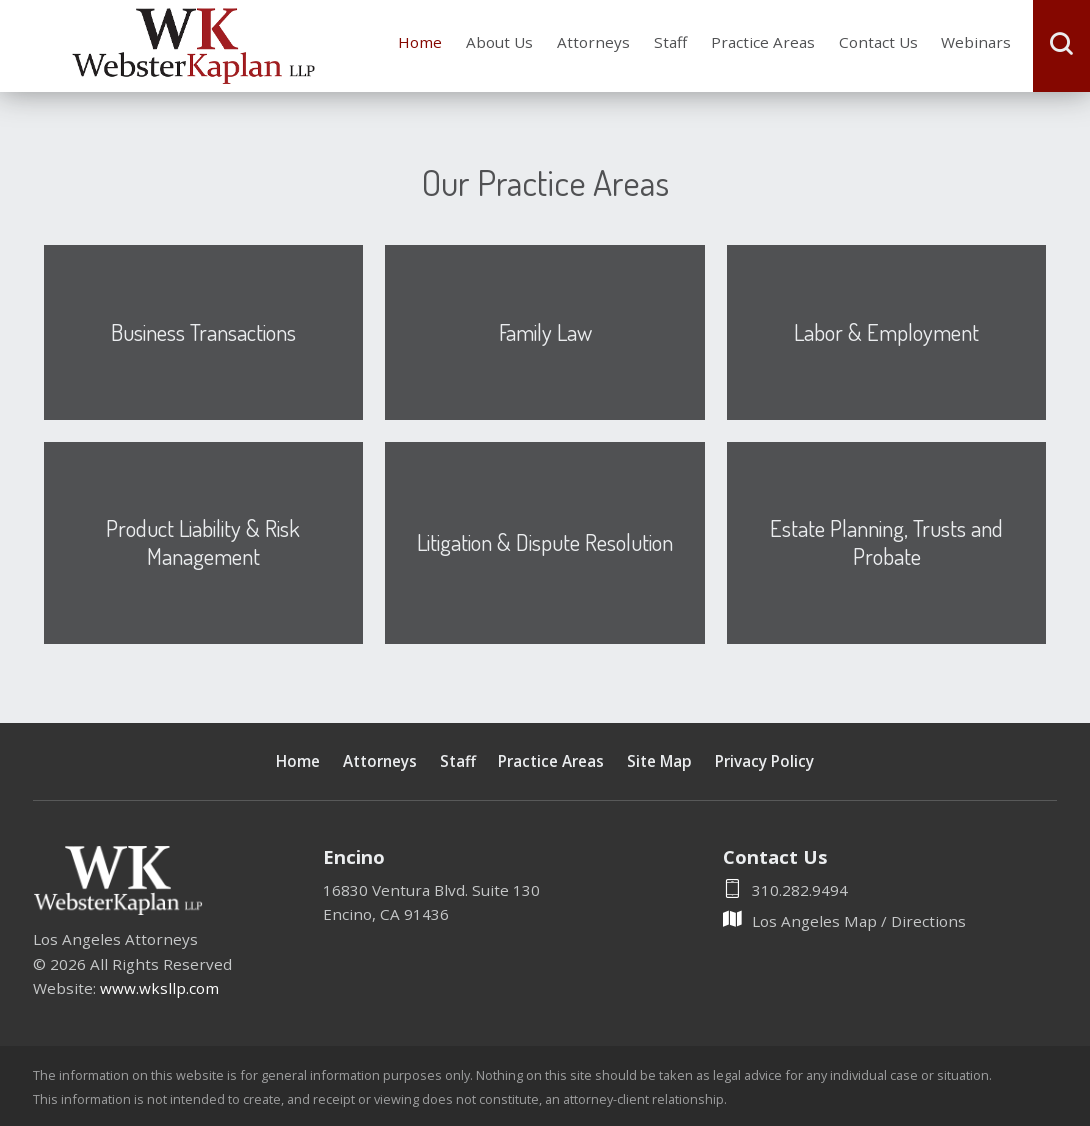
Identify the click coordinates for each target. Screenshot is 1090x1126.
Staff (670, 42)
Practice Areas (763, 42)
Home (420, 42)
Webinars (976, 42)
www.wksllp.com (159, 988)
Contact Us (878, 42)
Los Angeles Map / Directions (844, 921)
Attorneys (593, 42)
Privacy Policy (764, 761)
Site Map (659, 761)
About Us (499, 42)
